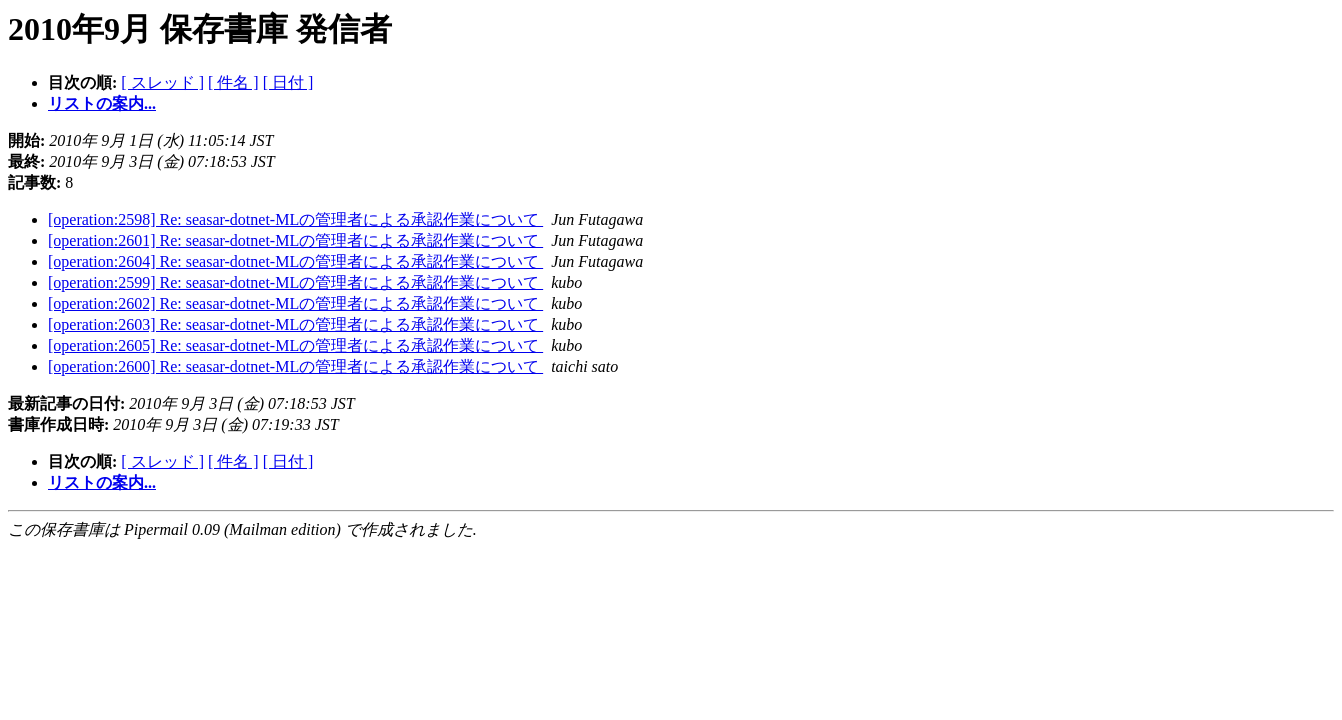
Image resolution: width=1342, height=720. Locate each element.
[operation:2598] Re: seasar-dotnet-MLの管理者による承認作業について (295, 219)
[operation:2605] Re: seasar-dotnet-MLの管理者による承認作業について (295, 345)
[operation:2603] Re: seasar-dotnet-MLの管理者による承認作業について (295, 324)
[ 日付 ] (288, 82)
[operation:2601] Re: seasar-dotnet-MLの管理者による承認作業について (295, 240)
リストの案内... (102, 103)
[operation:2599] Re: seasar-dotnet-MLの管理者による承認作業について (295, 282)
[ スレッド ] (162, 82)
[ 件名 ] (233, 82)
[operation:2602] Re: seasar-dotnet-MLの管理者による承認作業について (295, 303)
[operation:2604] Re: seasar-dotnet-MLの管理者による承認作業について (295, 261)
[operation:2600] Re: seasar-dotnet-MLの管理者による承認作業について (295, 366)
